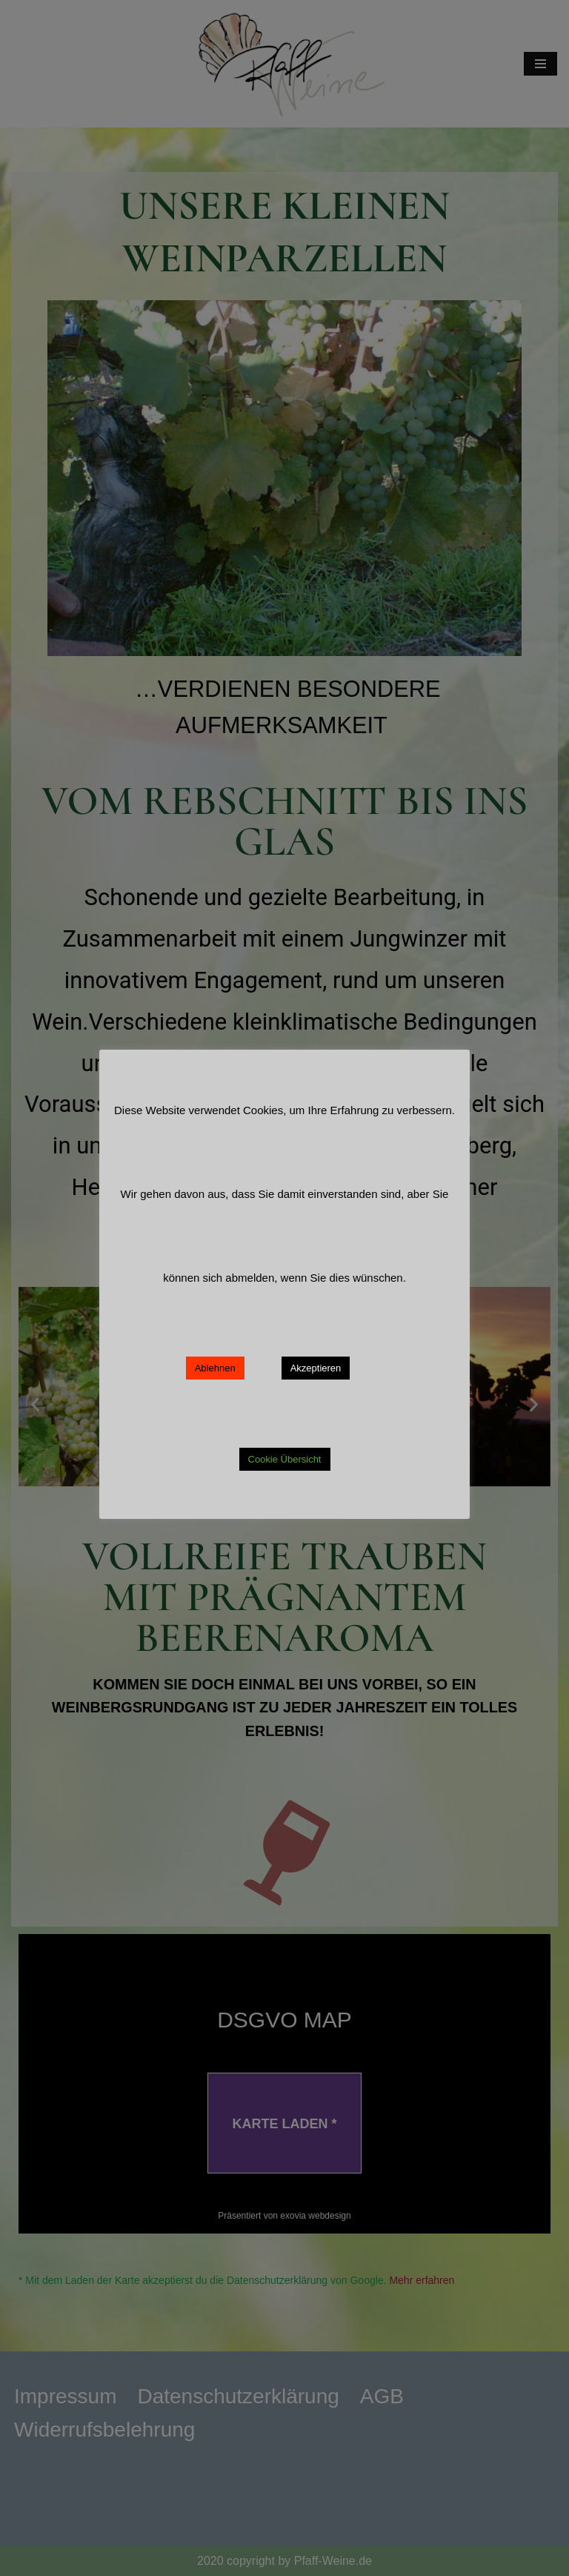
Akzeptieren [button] (316, 1368)
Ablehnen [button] (215, 1368)
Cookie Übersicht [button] (285, 1459)
